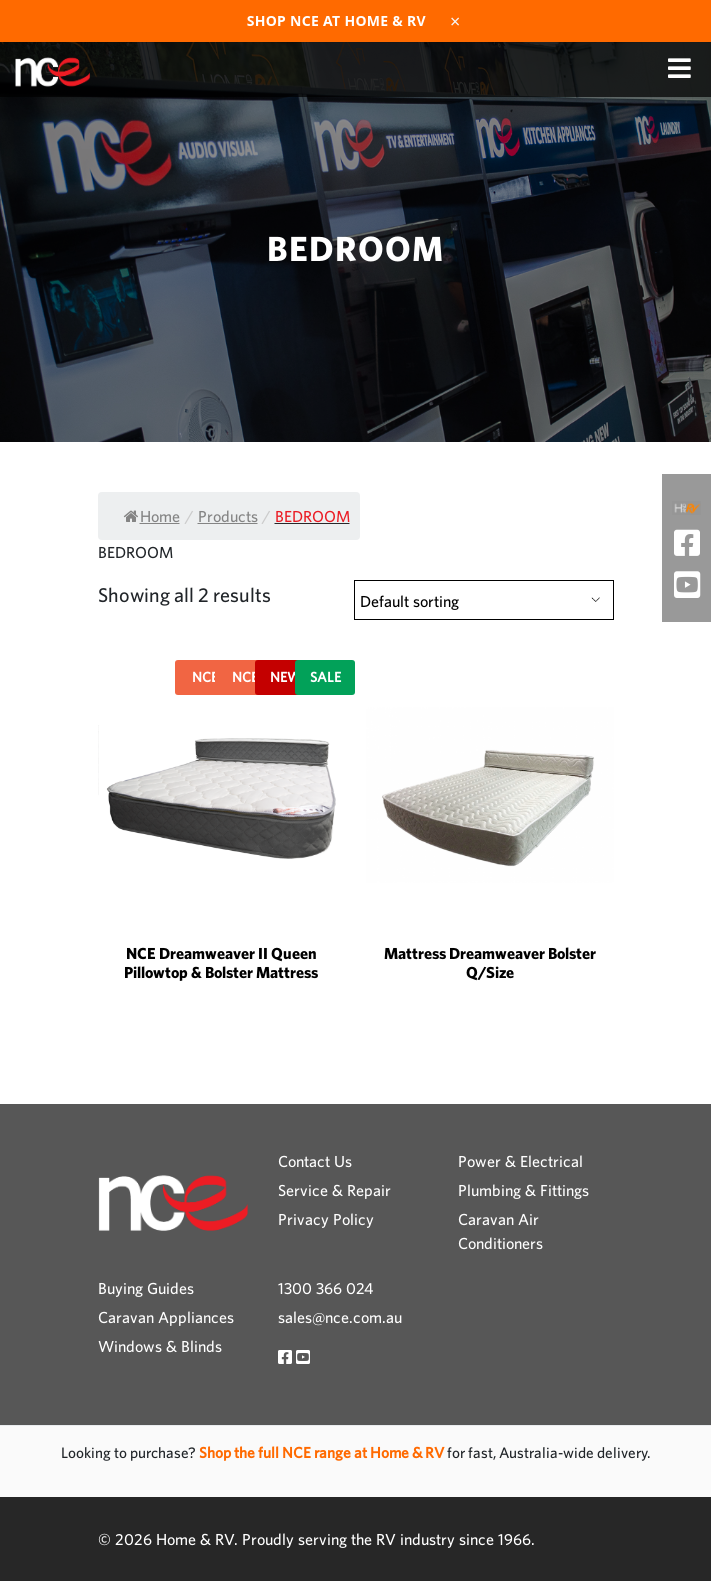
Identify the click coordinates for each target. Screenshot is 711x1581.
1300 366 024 (325, 1288)
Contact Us (315, 1161)
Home (152, 516)
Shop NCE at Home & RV (336, 21)
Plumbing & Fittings (523, 1190)
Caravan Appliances (166, 1317)
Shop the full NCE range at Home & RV (323, 1452)
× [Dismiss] (455, 21)
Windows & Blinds (160, 1346)
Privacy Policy (326, 1219)
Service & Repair (334, 1190)
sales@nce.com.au (340, 1317)
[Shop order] (484, 600)
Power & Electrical (520, 1161)
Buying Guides (146, 1288)
